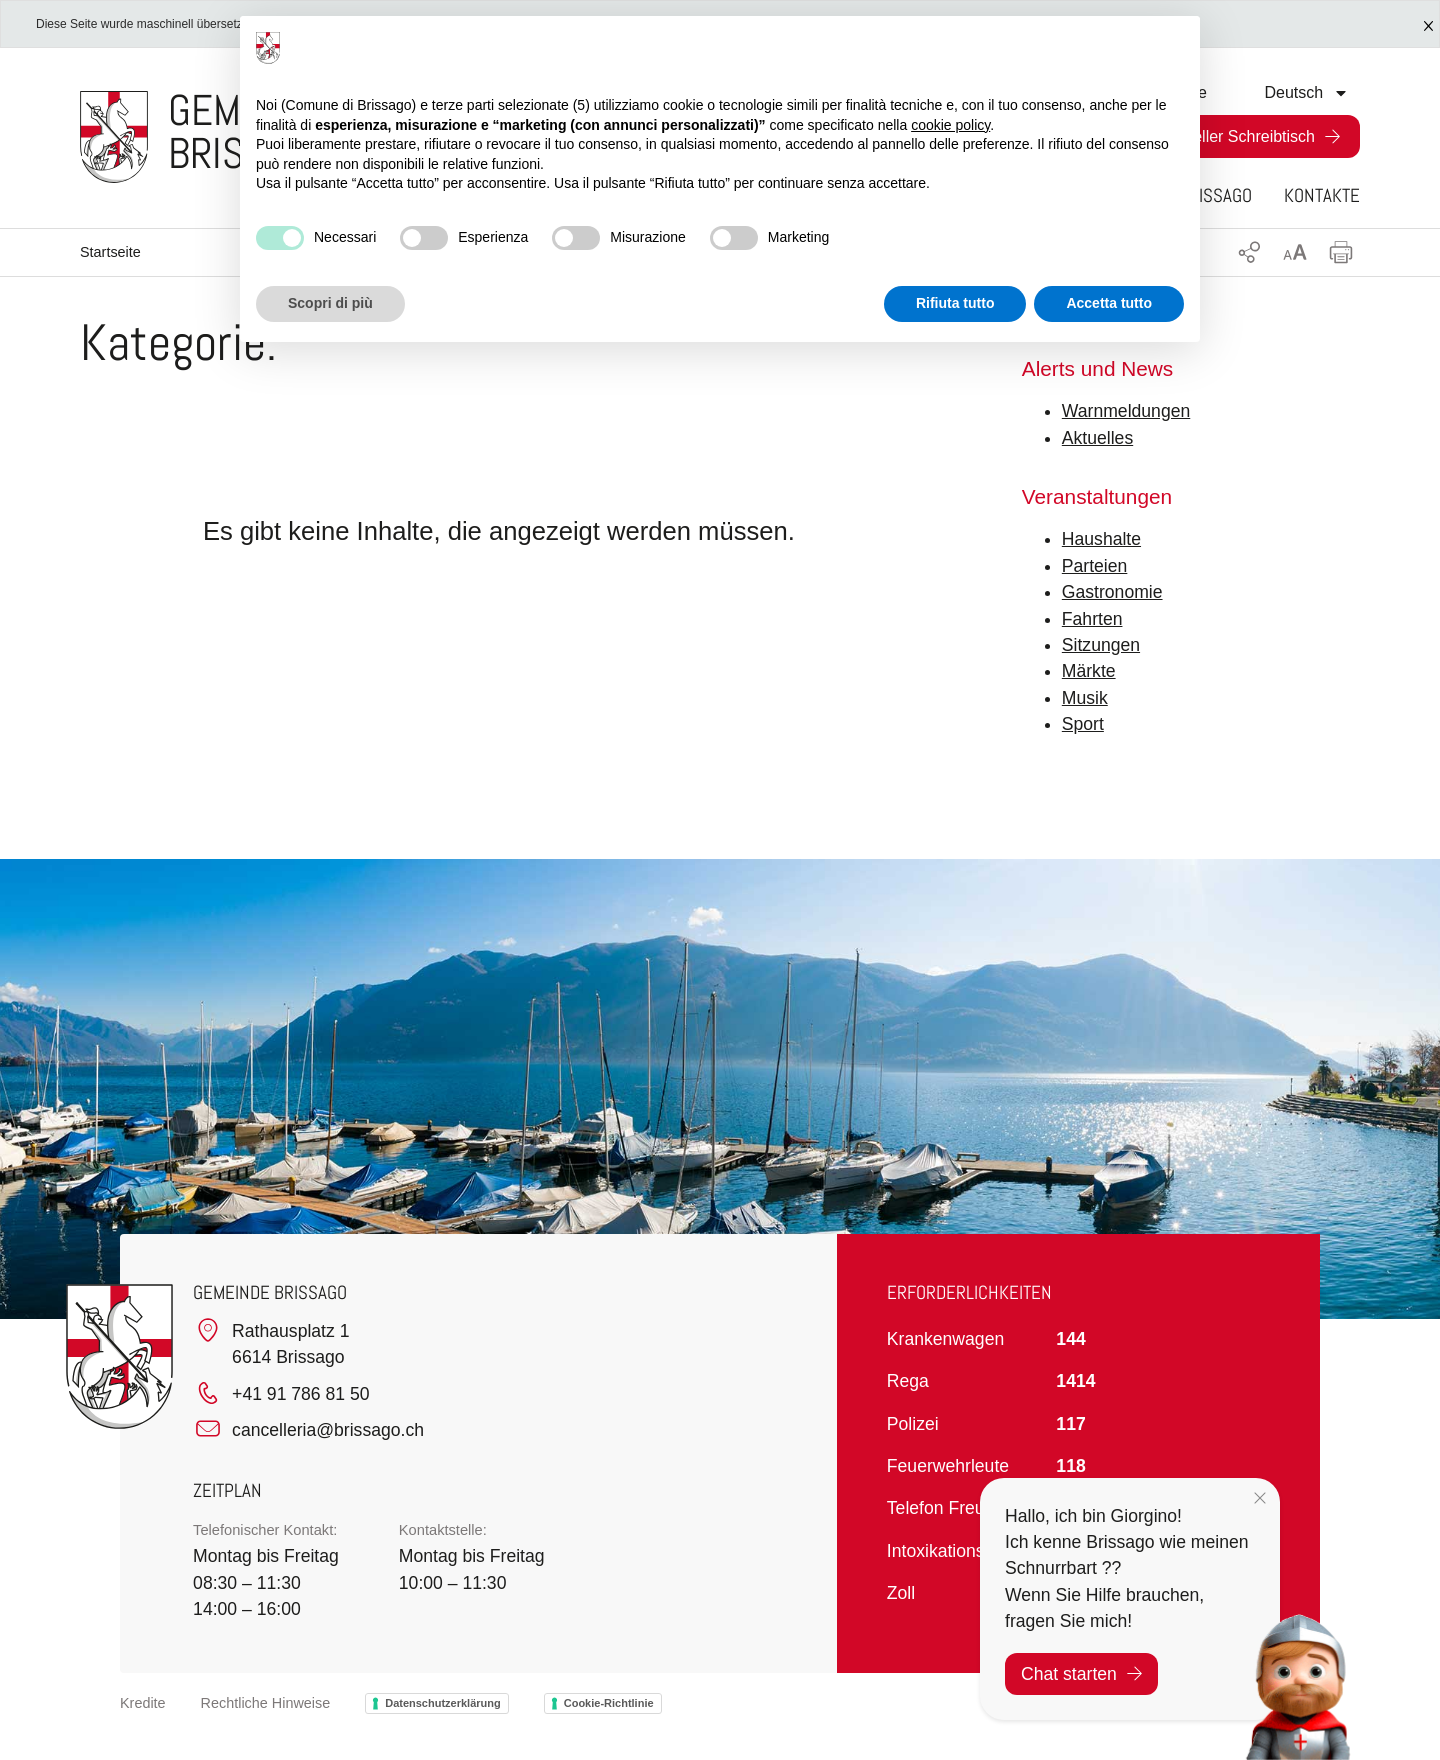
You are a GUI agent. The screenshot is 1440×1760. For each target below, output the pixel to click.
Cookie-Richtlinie (609, 1703)
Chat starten (1081, 1674)
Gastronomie (1112, 592)
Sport (1083, 724)
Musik (1085, 698)
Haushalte (1101, 539)
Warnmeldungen (1126, 411)
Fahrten (1092, 619)
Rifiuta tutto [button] (955, 303)
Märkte (1089, 671)
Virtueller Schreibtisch (1238, 136)
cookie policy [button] (950, 125)
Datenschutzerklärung (443, 1703)
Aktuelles (1097, 438)
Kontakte (1322, 196)
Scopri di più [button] (330, 303)
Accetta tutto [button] (1109, 303)
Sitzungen (1101, 645)
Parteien (1095, 566)
